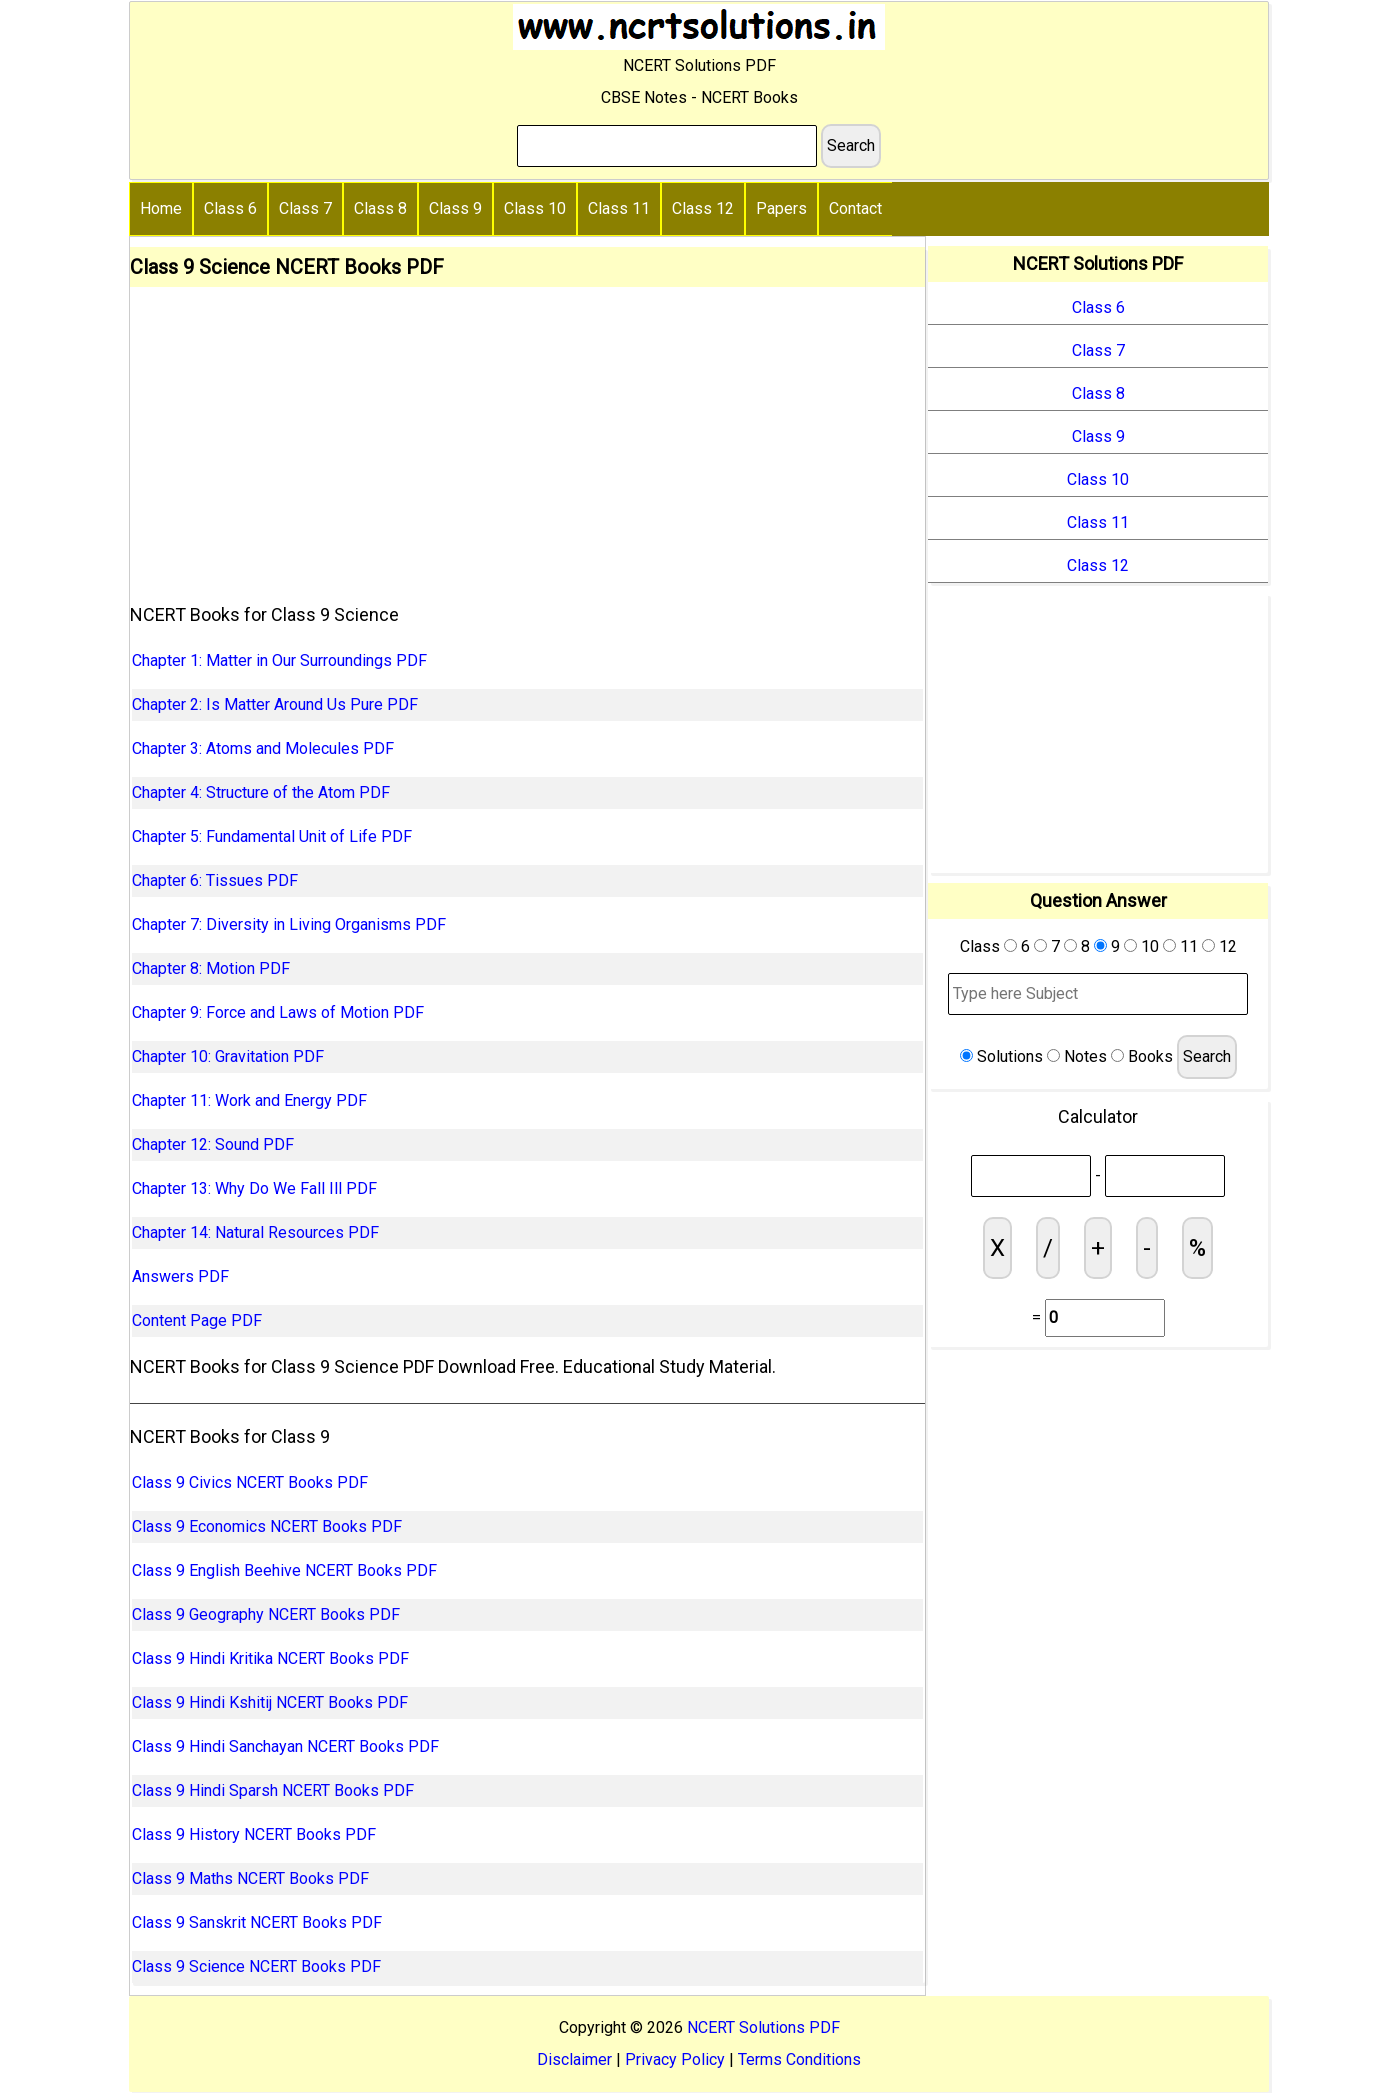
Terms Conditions (799, 2059)
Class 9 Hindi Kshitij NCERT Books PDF (270, 1702)
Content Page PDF (197, 1320)
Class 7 (305, 208)
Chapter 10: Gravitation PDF (228, 1056)
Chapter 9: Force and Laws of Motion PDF (278, 1012)
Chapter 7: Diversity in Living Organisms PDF (289, 924)
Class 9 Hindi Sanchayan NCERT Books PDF (285, 1746)
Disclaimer (574, 2059)
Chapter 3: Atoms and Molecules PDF (263, 748)
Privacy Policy (675, 2059)
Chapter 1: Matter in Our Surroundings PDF (279, 660)
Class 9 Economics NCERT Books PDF (267, 1526)
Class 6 (230, 208)
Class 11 (619, 208)
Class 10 (535, 208)
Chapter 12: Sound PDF (213, 1144)
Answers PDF (180, 1276)
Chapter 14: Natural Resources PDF (255, 1232)
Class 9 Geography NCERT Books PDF (266, 1614)
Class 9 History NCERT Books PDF (254, 1834)
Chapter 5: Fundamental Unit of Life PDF (272, 836)
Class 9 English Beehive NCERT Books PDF (284, 1570)
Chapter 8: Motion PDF (211, 968)
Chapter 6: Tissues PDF (215, 880)
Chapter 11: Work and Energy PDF (249, 1100)
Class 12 (703, 208)
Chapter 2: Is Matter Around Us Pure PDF (275, 704)
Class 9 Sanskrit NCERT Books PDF (257, 1922)
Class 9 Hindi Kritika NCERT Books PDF (270, 1658)
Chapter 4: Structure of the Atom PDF (261, 792)
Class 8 (380, 208)
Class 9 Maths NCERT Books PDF (250, 1878)
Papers (781, 208)
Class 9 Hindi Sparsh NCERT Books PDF (273, 1790)
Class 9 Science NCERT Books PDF (256, 1966)
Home (161, 208)
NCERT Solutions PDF (763, 2027)
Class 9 (455, 208)
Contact (855, 208)
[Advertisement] (527, 437)
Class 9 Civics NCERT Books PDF (250, 1482)
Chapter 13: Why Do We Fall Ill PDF (254, 1188)
